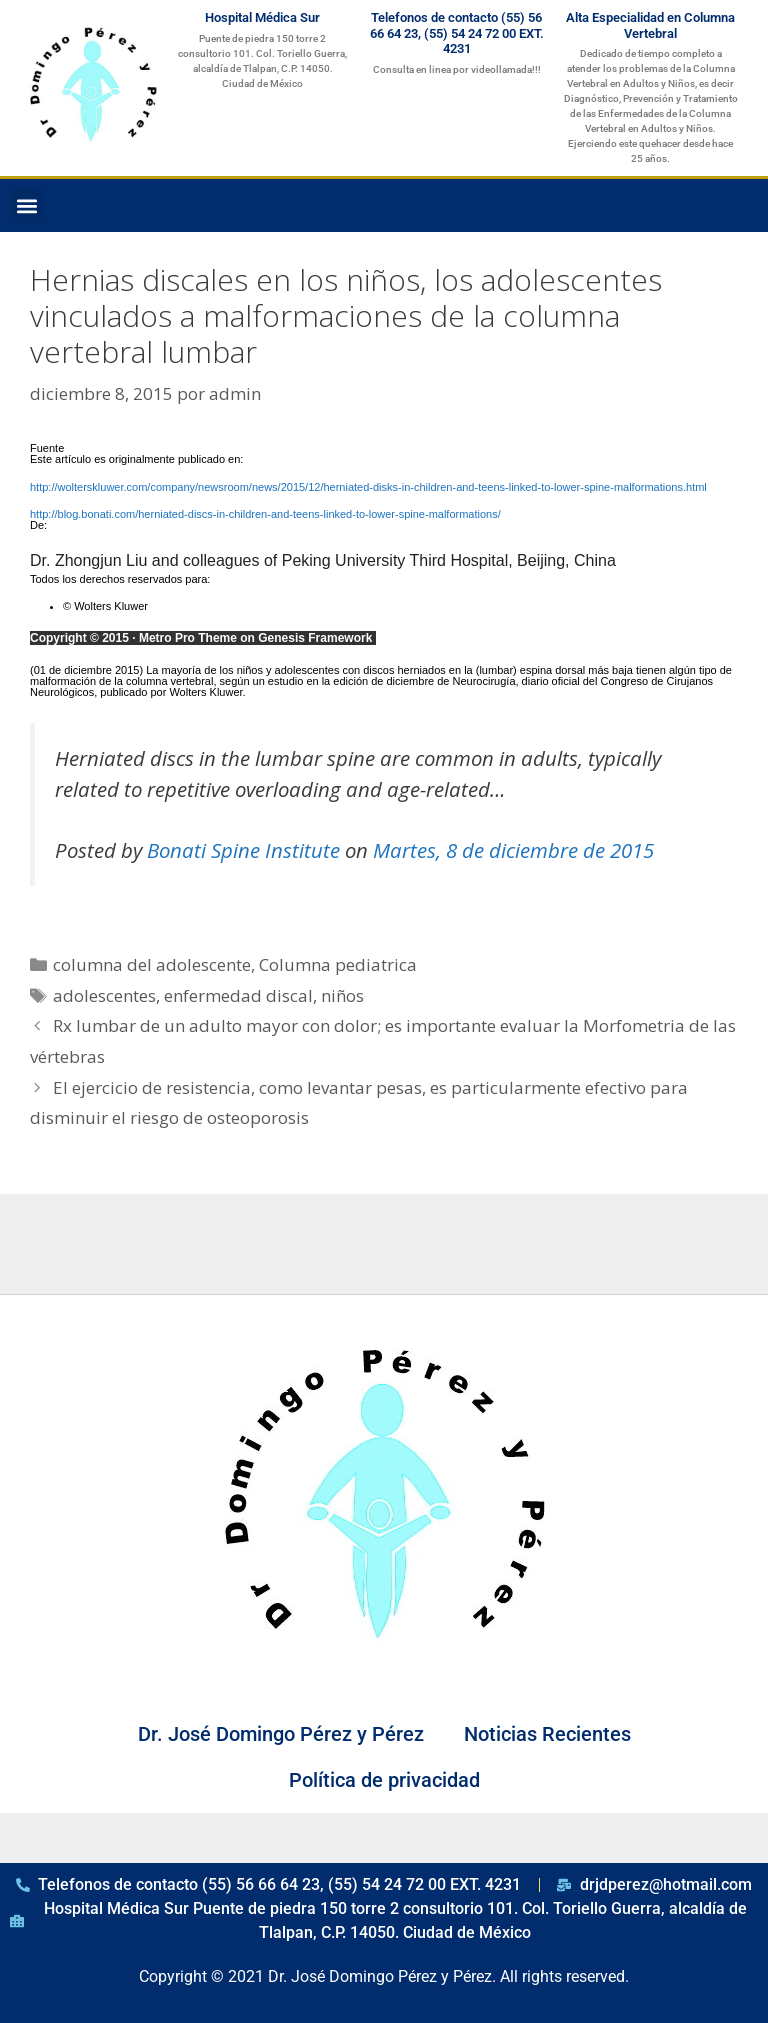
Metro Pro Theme (188, 638)
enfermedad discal (238, 995)
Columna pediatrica (338, 964)
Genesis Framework (315, 638)
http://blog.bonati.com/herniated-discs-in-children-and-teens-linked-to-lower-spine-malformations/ (265, 514)
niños (342, 995)
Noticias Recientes (547, 1734)
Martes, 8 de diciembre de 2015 (513, 850)
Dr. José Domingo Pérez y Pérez (281, 1734)
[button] (26, 205)
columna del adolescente (152, 964)
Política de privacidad (384, 1780)
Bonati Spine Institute (243, 850)
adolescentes (104, 995)
